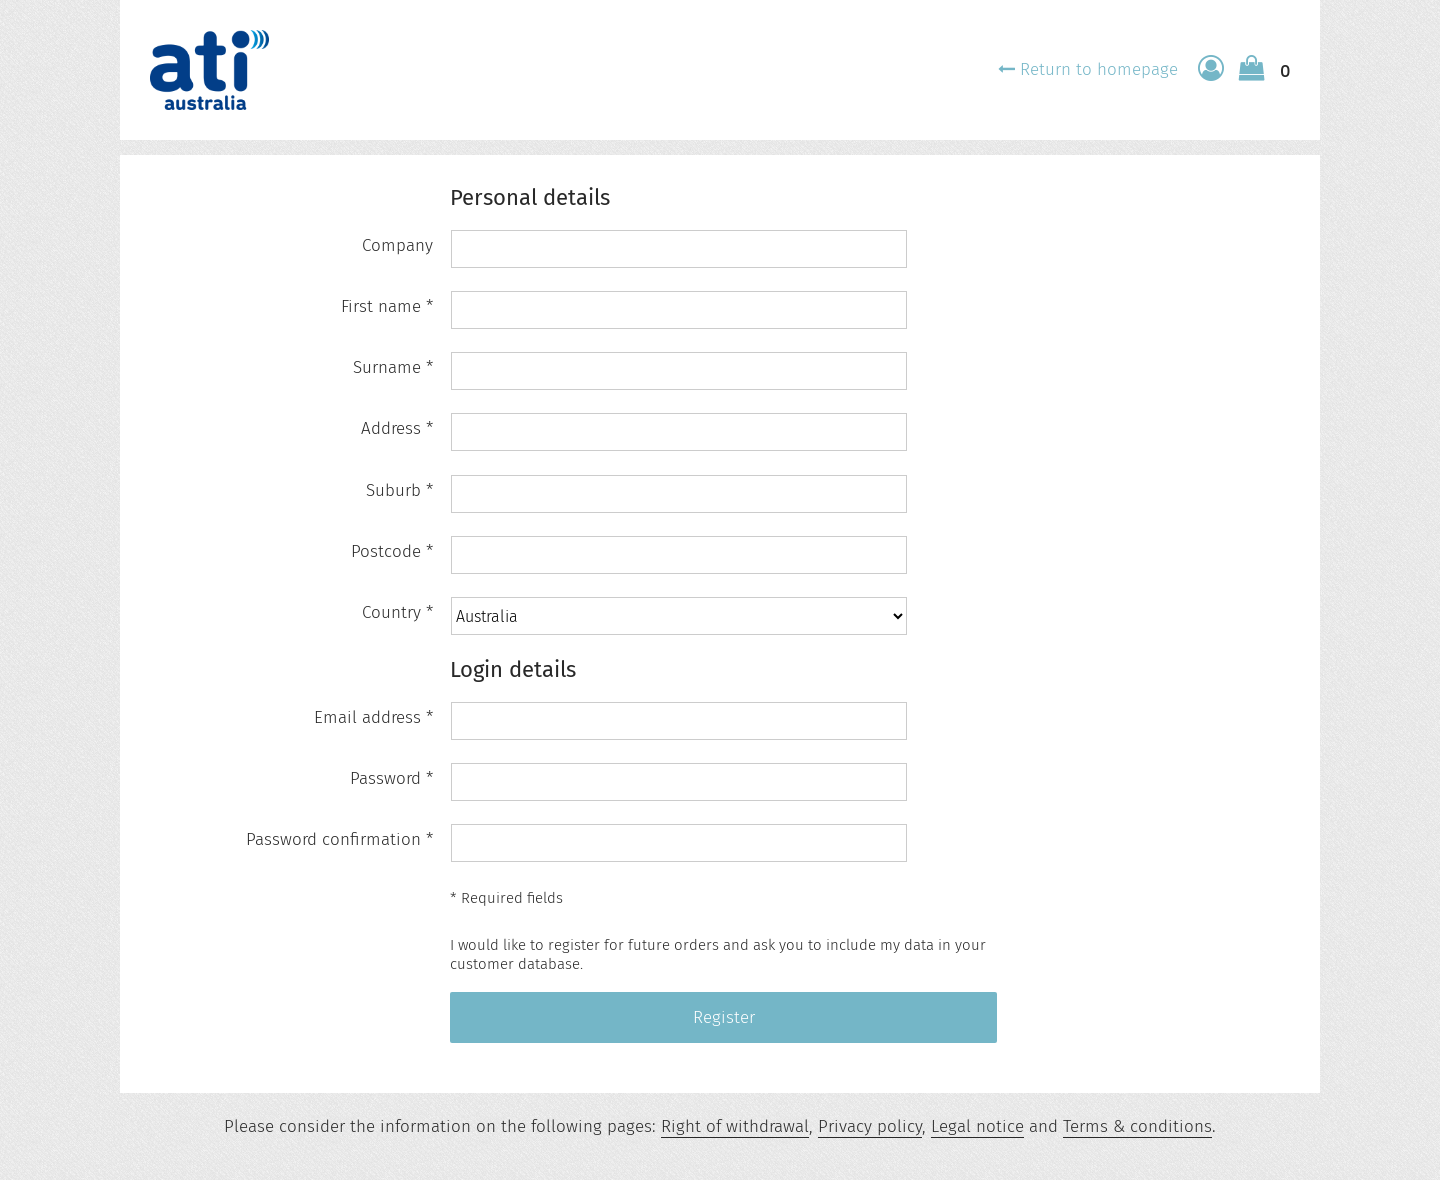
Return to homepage (1099, 69)
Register (724, 1017)
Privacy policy (870, 1126)
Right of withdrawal (735, 1126)
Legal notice (977, 1126)
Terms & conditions (1137, 1126)
